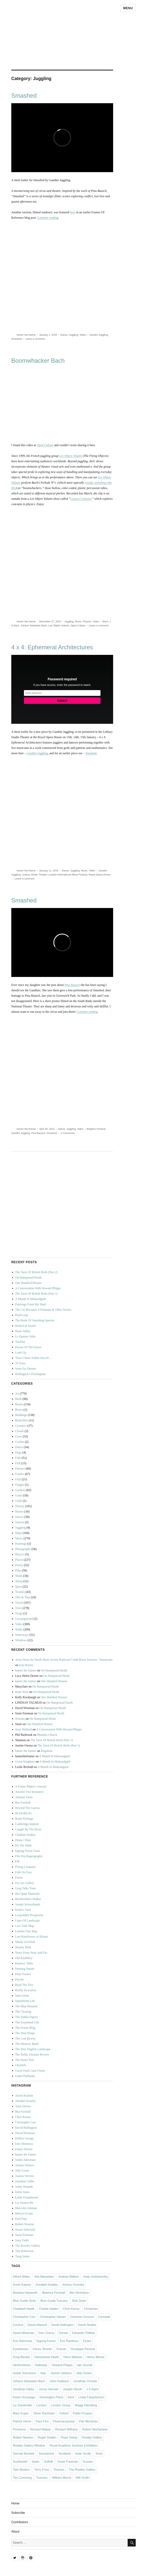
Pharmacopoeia (64, 2421)
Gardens (20, 1490)
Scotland (64, 2453)
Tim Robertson (24, 2251)
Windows (21, 1640)
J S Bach (92, 2389)
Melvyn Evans (24, 2213)
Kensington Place (52, 2397)
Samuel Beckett (23, 2453)
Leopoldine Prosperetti (29, 1915)
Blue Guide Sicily (24, 2300)
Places (19, 1559)
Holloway (41, 2365)
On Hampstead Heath (28, 1277)
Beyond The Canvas (27, 1807)
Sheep (19, 1581)
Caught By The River (28, 1829)
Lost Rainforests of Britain (31, 1936)
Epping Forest (46, 2341)
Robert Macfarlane (95, 2429)
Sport (18, 1586)
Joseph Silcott (72, 2389)
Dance (64, 334)
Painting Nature (24, 1968)
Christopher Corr (25, 2122)
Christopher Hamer (53, 2316)
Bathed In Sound (25, 1325)
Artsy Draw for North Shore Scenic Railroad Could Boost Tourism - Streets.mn (64, 1659)
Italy (43, 2373)
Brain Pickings (24, 1818)
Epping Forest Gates (27, 1850)
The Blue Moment (26, 2006)
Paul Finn (21, 2218)
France (61, 2349)
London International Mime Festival (67, 874)
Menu (128, 8)
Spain (35, 2461)
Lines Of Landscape (27, 1920)
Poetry (19, 1565)
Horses (19, 1511)
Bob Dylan (79, 2300)
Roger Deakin (47, 2437)
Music (78, 621)
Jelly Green (22, 2170)
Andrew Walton (68, 2276)
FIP (17, 1861)
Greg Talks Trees (25, 1888)
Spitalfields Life (25, 2001)
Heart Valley (22, 1331)
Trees (18, 1608)
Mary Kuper (21, 2413)
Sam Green (22, 1995)
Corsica (18, 2324)
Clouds (19, 1431)
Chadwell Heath (23, 2308)
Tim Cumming (22, 2477)
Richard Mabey (40, 2429)
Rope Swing (69, 2437)
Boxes (19, 1409)
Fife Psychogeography (29, 1856)
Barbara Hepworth (25, 2292)
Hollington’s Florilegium (30, 1374)
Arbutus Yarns (24, 1797)
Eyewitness (20, 2349)
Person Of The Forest (28, 1347)
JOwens (20, 1718)
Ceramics (21, 1425)
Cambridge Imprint (27, 1824)
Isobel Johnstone (25, 2159)
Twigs (19, 1613)
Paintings (21, 1543)
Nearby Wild (23, 1947)
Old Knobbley (24, 1958)
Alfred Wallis (21, 2276)
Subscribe (18, 2512)
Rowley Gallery (92, 2437)
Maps (18, 1533)
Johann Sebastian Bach (34, 625)
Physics (87, 621)
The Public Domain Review (32, 2054)
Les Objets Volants (70, 455)
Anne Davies (23, 2106)
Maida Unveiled (25, 1942)
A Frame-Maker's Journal (30, 1786)
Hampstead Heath (46, 2357)
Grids (18, 1500)
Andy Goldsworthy (95, 2276)
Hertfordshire (21, 2365)
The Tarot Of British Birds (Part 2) (36, 1272)
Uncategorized (24, 1618)
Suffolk (48, 2461)
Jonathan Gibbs (24, 2181)
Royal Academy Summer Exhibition (73, 2445)
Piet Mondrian (88, 2421)
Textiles (20, 1592)
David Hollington (26, 2127)
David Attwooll (37, 2324)
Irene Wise (21, 1691)
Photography (23, 1549)
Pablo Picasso (82, 2413)
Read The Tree (24, 1984)
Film (18, 1457)
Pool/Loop (21, 1315)
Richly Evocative (25, 1990)
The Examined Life (27, 2022)
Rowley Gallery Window (29, 2445)
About (15, 2531)
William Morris (61, 2477)
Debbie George (24, 2138)
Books (19, 1404)
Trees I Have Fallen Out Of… (33, 1358)
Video (83, 334)
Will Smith (82, 2477)
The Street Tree (24, 2059)
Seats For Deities (25, 1368)
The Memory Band (26, 2043)
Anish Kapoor (22, 2284)
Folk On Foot (23, 1872)
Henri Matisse (73, 2357)
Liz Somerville (24, 2202)
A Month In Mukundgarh (30, 1299)
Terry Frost (41, 2469)
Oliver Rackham (44, 2413)
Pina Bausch (72, 985)
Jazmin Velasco (24, 2165)
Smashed (24, 95)
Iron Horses (26, 1665)
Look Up (20, 1352)
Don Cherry (46, 2333)
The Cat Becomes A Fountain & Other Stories (43, 1309)
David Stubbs (87, 2324)
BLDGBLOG (23, 1813)
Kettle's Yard (23, 1909)
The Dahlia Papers (26, 2017)
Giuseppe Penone (82, 2349)
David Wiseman (25, 2133)
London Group (60, 2405)
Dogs (18, 1452)
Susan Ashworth (25, 2229)
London (41, 2405)
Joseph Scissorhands (27, 1904)
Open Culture (45, 445)
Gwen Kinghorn (25, 1761)
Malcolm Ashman (26, 2208)
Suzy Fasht (22, 2240)
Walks (19, 1629)
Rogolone (47, 1750)
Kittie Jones (22, 2192)
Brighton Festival (96, 1128)
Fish (17, 1463)
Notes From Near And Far (31, 1952)
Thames (58, 2469)
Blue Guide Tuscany (54, 2300)
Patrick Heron (22, 2421)
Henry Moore (95, 2357)
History (19, 1506)
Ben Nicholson (79, 2292)
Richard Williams (66, 2429)
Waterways (22, 1634)
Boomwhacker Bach (38, 360)
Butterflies (21, 1420)
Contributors (19, 2522)
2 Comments (67, 1133)
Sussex (88, 2461)
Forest (19, 1877)
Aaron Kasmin (24, 2095)
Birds (18, 1398)
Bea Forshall (23, 1802)
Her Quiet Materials (27, 1893)
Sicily (99, 2453)
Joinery (19, 1522)
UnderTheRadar (25, 2076)
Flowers (20, 1468)
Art (17, 1393)
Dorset (63, 2333)
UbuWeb (20, 2065)
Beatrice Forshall (53, 2292)
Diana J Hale (23, 1840)
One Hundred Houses (28, 1282)
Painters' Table (24, 1963)
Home (15, 2503)
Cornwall (104, 2316)
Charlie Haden (48, 2308)
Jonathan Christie (85, 2381)
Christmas (91, 2308)
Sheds (18, 1575)
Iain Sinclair (85, 2365)
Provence (19, 2429)
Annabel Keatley (25, 2100)
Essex (87, 2341)
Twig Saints (22, 2256)
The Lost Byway (25, 2038)
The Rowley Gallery (27, 2245)
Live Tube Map (24, 1925)
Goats (18, 1495)
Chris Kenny (23, 2117)
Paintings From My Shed (30, 1304)
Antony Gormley (73, 2284)
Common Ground (82, 2316)
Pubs (18, 1570)
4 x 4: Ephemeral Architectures (52, 647)
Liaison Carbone (80, 498)
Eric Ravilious (69, 2341)
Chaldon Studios (25, 1834)
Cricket (19, 1441)
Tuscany (42, 2477)
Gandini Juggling (98, 334)
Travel (19, 1602)
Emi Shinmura (24, 2143)
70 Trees (20, 1363)
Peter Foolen (23, 1974)
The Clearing (23, 2011)
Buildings (21, 1415)
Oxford (64, 2413)
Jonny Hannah (24, 2186)
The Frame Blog (25, 2027)
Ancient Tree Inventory (29, 1791)
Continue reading (48, 217)
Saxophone (46, 2453)
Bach (105, 621)
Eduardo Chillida (83, 2333)
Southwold (20, 2461)
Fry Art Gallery (24, 1883)
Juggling (73, 334)
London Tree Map (26, 1931)
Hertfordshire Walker (28, 1899)
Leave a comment (35, 338)
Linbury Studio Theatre (34, 874)
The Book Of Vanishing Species (34, 1320)
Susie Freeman (24, 2235)
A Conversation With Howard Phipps (38, 1288)
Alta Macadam (44, 2276)
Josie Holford (23, 1729)
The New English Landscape (32, 2049)
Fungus (19, 1484)
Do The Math (23, 1845)
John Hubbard (59, 2381)
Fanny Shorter (24, 2149)
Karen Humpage (24, 2397)
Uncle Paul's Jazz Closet (30, 2070)
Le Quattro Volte (25, 1336)
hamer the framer (26, 334)
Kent (71, 2397)
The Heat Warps (25, 2033)
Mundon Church (47, 1734)
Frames (19, 1474)
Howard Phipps (62, 2365)
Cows (18, 1436)
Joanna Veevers (24, 2176)
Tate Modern (21, 2469)
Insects (19, 1516)
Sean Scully (83, 2453)
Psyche (19, 1979)
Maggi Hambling (86, 2405)
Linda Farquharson (26, 2197)
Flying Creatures (25, 1866)
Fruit (18, 1479)
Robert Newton (24, 2224)
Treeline (20, 1341)
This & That (22, 1597)
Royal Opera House (99, 874)
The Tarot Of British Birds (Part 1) (36, 1293)
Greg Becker (21, 2357)
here (72, 212)
